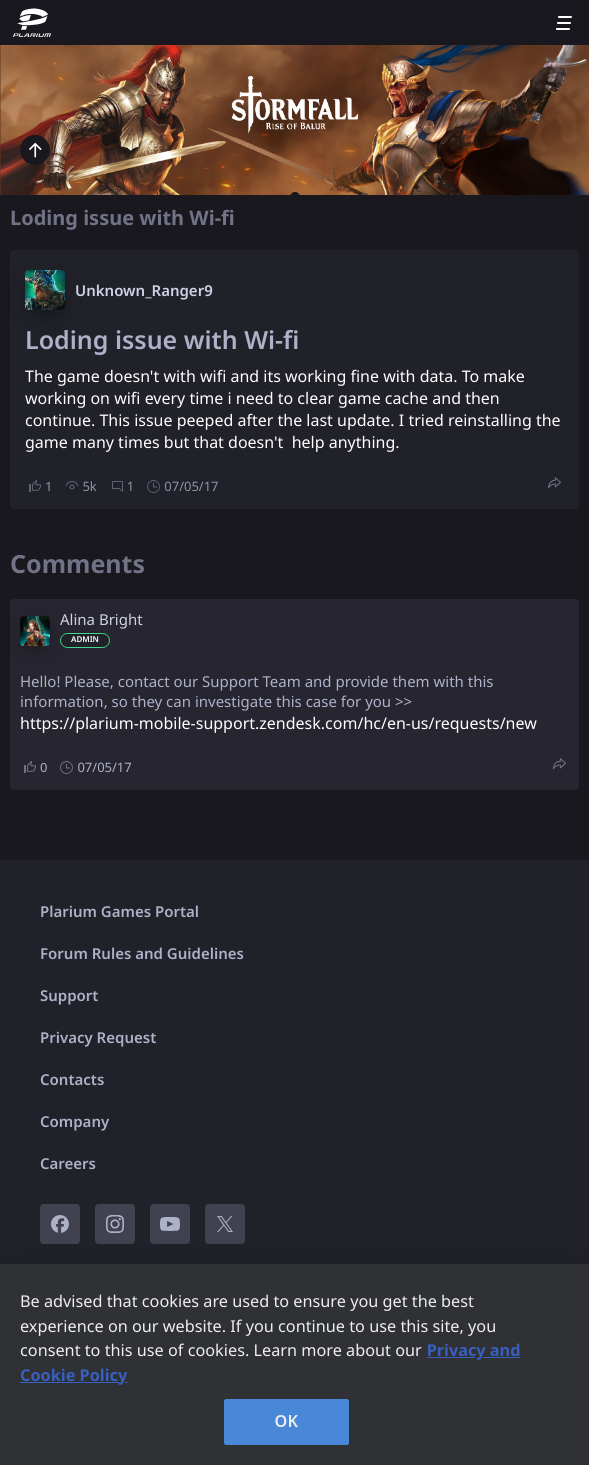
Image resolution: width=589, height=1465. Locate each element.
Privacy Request (98, 1038)
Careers (68, 1164)
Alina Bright (101, 620)
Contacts (72, 1080)
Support (69, 996)
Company (74, 1122)
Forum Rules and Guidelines (142, 954)
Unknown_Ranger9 (144, 291)
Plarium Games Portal (119, 912)
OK (287, 1421)
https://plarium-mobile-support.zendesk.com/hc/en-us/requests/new (278, 723)
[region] (294, 1364)
